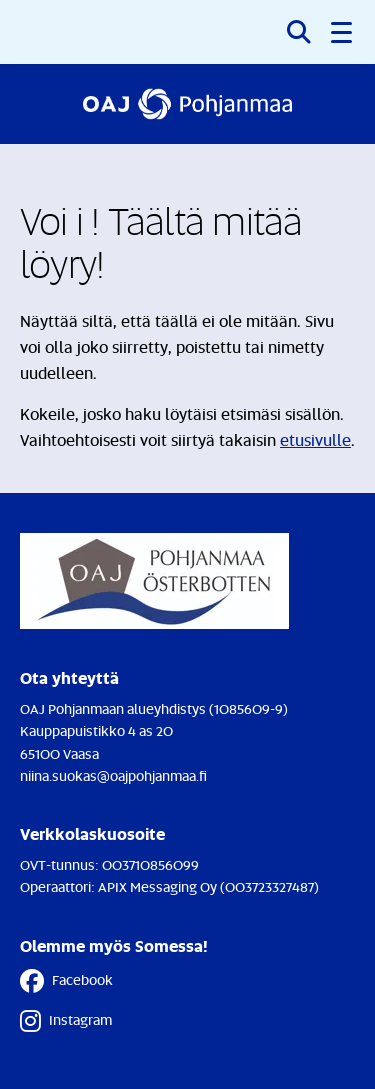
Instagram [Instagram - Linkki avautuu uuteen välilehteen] (66, 1021)
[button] (343, 32)
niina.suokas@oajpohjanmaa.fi (113, 775)
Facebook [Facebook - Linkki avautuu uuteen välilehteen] (66, 981)
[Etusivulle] (187, 104)
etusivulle (315, 440)
